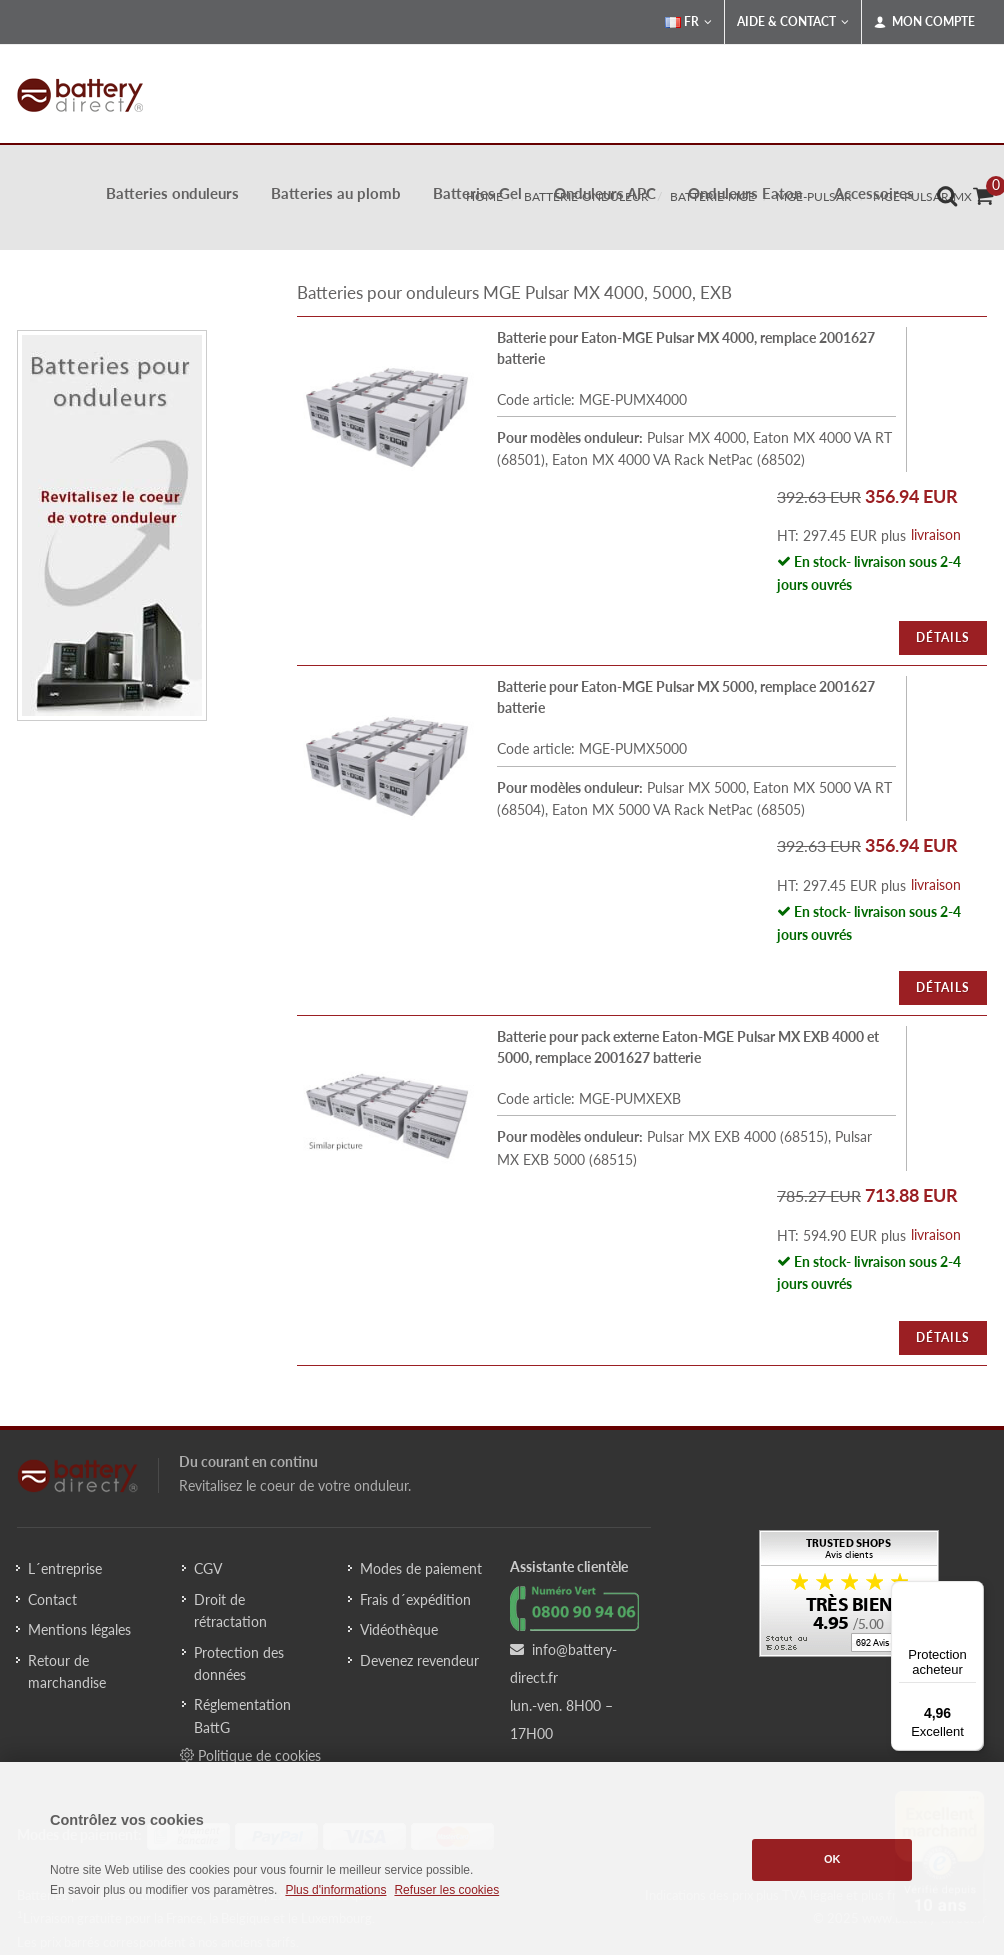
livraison (936, 534)
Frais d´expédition (415, 1599)
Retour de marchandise (67, 1671)
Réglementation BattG (242, 1715)
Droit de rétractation (230, 1610)
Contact (52, 1599)
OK (832, 1859)
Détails (943, 637)
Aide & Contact (793, 22)
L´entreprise (65, 1568)
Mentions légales (79, 1629)
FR (688, 22)
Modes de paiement (421, 1568)
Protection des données (239, 1663)
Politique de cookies (250, 1755)
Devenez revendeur (419, 1660)
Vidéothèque (399, 1629)
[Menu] (972, 1593)
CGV (208, 1568)
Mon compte (924, 22)
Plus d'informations (335, 1890)
